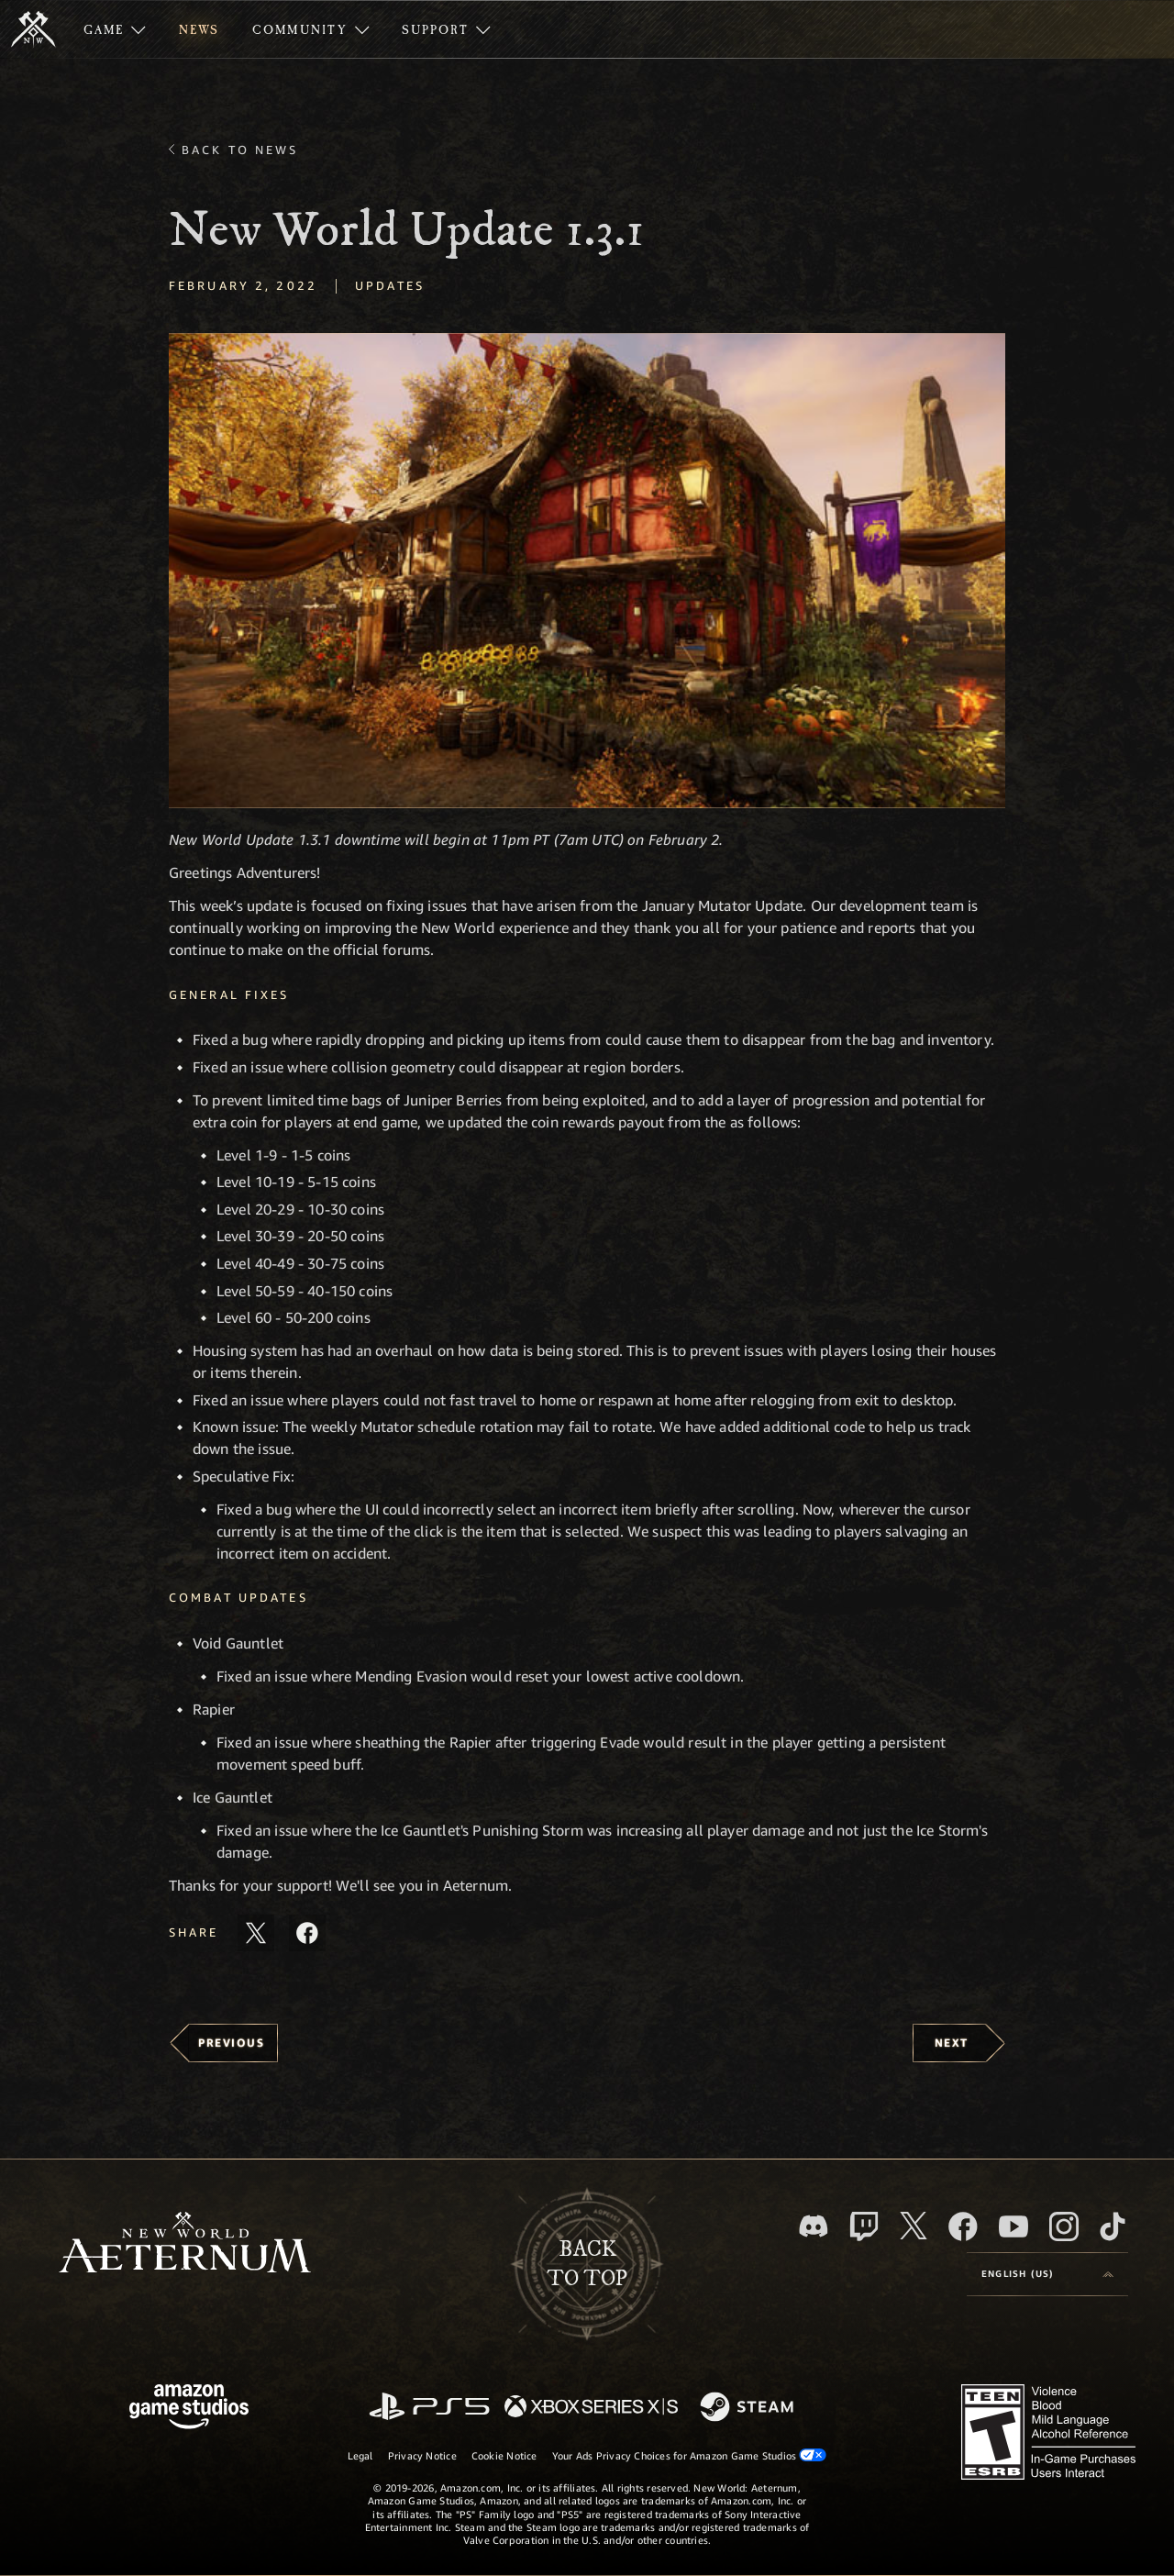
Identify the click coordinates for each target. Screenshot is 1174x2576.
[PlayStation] (429, 2407)
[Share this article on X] (256, 1933)
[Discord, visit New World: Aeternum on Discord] (813, 2226)
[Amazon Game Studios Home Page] (189, 2408)
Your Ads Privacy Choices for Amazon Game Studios (689, 2454)
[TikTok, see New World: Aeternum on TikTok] (1112, 2226)
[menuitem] (114, 29)
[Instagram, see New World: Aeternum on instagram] (1064, 2226)
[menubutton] (1047, 2274)
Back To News (240, 149)
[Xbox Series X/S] (591, 2407)
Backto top (587, 2264)
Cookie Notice (504, 2455)
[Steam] (749, 2408)
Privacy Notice (422, 2455)
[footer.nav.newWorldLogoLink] (185, 2244)
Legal (360, 2455)
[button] (587, 571)
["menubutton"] (114, 29)
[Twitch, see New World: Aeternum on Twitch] (864, 2226)
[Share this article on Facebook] (307, 1933)
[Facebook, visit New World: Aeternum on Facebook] (963, 2226)
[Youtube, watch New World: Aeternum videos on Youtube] (1013, 2226)
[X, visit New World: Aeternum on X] (913, 2225)
